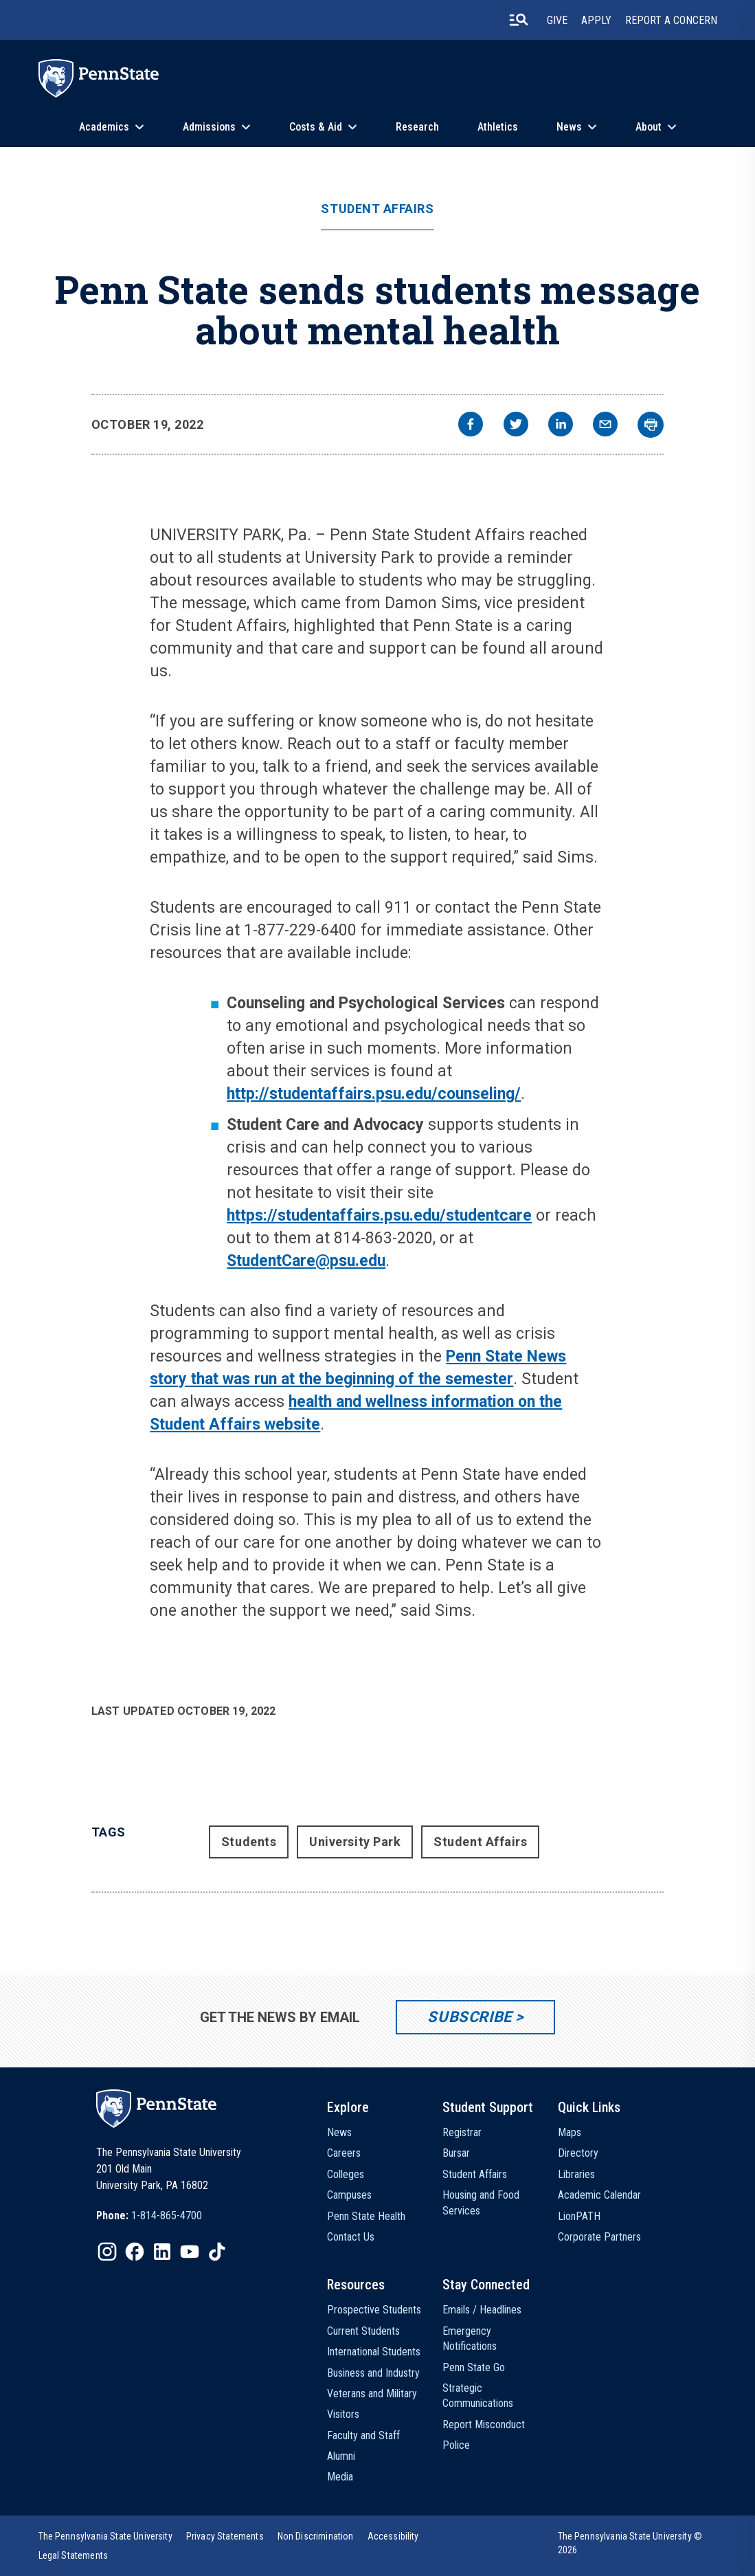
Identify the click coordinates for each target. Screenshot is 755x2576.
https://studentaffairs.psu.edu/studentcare (379, 1215)
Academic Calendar (599, 2194)
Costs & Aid (315, 126)
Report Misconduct (483, 2424)
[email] (605, 426)
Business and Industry (373, 2372)
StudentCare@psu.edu (306, 1261)
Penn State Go (473, 2367)
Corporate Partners (599, 2236)
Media (340, 2476)
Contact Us (350, 2236)
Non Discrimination (316, 2536)
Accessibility (393, 2536)
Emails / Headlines (481, 2309)
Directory (578, 2152)
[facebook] (470, 426)
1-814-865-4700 (166, 2215)
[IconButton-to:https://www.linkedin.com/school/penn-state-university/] (162, 2252)
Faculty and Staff (363, 2435)
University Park (355, 1841)
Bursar (456, 2152)
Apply (596, 20)
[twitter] (516, 426)
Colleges (345, 2174)
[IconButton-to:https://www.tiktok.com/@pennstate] (217, 2252)
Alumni (341, 2456)
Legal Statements (73, 2555)
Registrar (462, 2132)
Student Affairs (377, 209)
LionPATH (579, 2216)
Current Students (363, 2331)
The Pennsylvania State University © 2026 (630, 2543)
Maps (569, 2132)
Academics (104, 126)
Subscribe (469, 2016)
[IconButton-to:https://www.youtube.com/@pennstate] (190, 2252)
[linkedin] (560, 426)
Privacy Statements (225, 2536)
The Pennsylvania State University (105, 2536)
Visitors (343, 2414)
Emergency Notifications (469, 2338)
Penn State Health (366, 2216)
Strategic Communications (477, 2395)
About (648, 126)
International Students (373, 2351)
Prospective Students (374, 2309)
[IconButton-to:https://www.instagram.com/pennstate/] (107, 2252)
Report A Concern (671, 20)
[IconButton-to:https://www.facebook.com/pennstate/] (135, 2252)
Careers (344, 2152)
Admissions (209, 126)
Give (557, 20)
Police (456, 2445)
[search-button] (518, 19)
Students (248, 1841)
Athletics (497, 126)
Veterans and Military (372, 2393)
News (569, 126)
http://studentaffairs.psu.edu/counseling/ (374, 1094)
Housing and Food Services (480, 2202)
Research (417, 126)
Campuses (349, 2194)
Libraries (576, 2174)
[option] (149, 2216)
